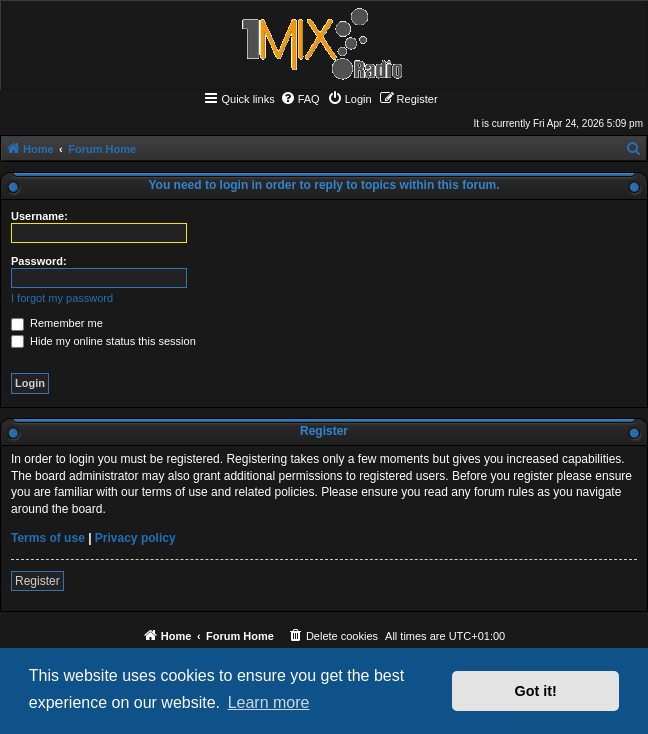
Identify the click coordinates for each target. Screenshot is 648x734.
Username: (39, 216)
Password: (39, 261)
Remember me (57, 323)
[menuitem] (300, 99)
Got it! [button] (536, 691)
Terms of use (48, 538)
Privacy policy (135, 538)
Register (37, 581)
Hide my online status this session (103, 341)
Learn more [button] (269, 702)
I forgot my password (62, 298)
